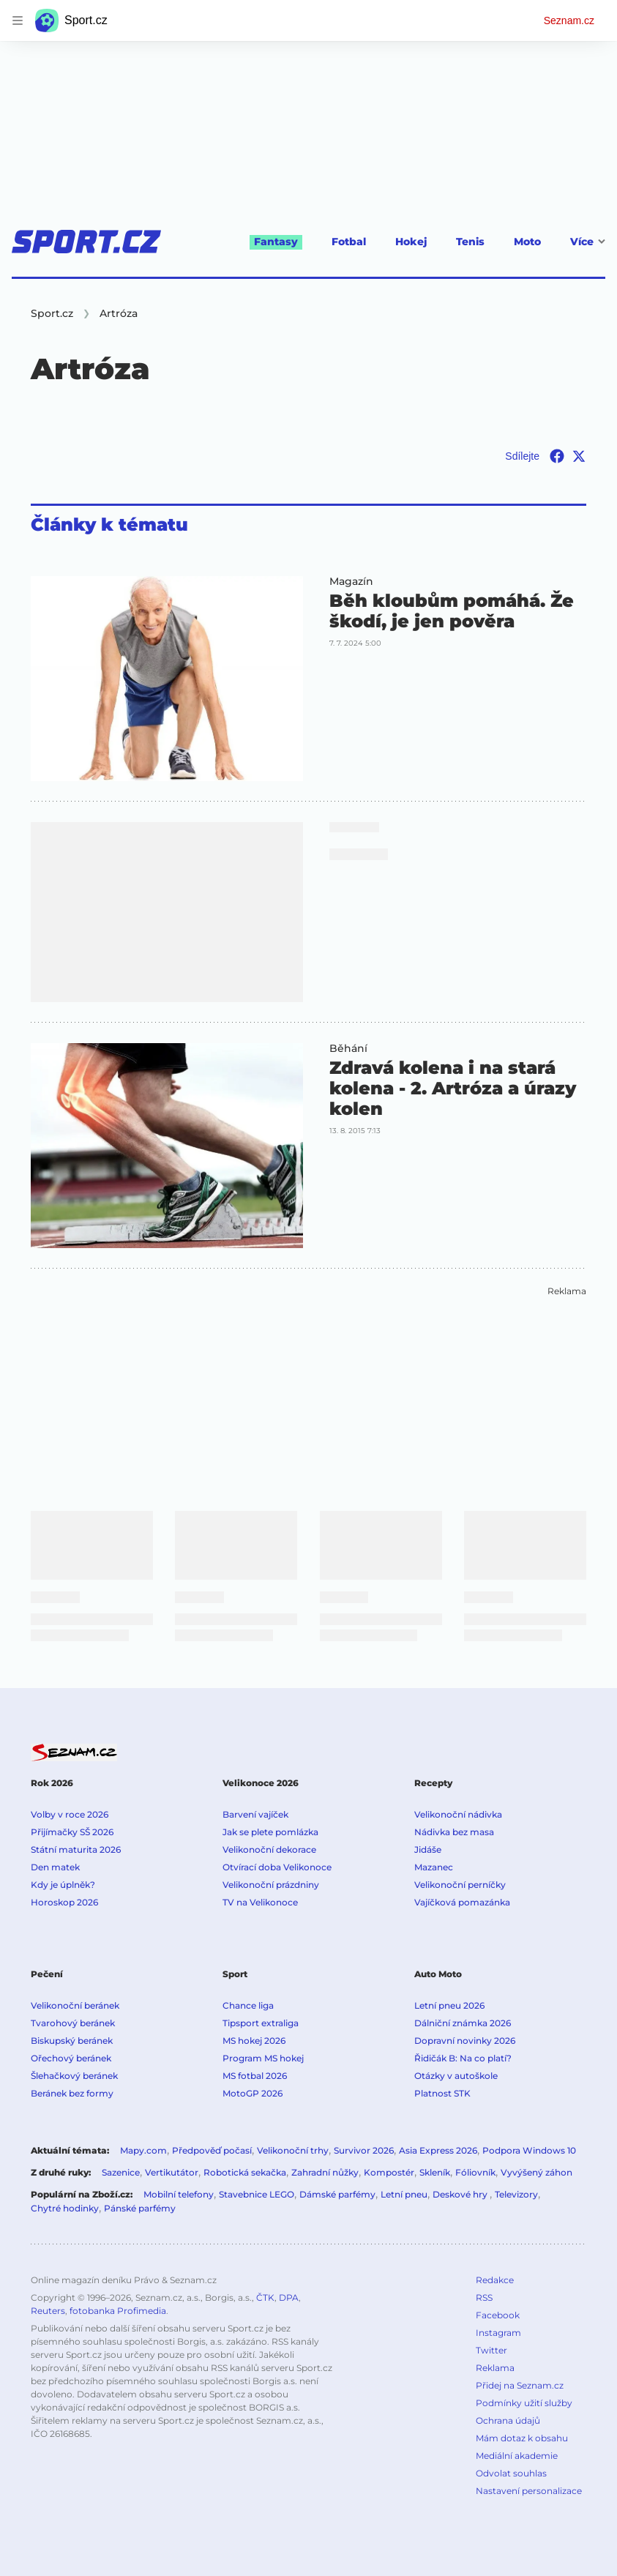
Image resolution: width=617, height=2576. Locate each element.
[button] (167, 678)
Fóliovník (475, 2172)
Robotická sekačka (244, 2172)
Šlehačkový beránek (74, 2075)
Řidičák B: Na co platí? (463, 2058)
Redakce (495, 2279)
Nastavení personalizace (529, 2490)
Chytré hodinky (65, 2208)
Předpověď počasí (212, 2150)
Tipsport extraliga (261, 2022)
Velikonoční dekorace (269, 1849)
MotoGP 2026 (253, 2093)
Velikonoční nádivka (458, 1814)
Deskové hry (461, 2194)
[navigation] (17, 20)
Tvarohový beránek (73, 2022)
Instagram (498, 2332)
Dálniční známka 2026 (462, 2022)
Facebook (498, 2315)
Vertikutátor (171, 2172)
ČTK (265, 2297)
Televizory (516, 2194)
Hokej (411, 241)
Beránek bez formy (72, 2093)
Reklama (495, 2367)
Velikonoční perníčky (460, 1884)
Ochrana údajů (508, 2420)
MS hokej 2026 (254, 2040)
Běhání (348, 1048)
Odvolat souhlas (511, 2473)
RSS (484, 2297)
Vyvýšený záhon (536, 2172)
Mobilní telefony (178, 2194)
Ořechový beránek (71, 2058)
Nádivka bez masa (454, 1831)
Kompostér (389, 2172)
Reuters (48, 2310)
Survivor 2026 (364, 2150)
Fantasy (276, 241)
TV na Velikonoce (260, 1902)
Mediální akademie (517, 2455)
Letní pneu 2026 (449, 2005)
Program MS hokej (263, 2058)
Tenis (470, 241)
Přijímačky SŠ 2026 (72, 1831)
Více (587, 241)
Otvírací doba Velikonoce (277, 1867)
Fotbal (349, 241)
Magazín (351, 581)
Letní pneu (404, 2194)
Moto (527, 241)
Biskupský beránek (72, 2040)
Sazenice (121, 2172)
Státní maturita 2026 (76, 1849)
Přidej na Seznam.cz (520, 2385)
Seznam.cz (569, 20)
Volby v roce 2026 (69, 1814)
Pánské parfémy (140, 2208)
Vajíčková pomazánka (462, 1902)
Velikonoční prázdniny (271, 1884)
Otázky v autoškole (456, 2075)
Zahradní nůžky (325, 2172)
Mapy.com (143, 2150)
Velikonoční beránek (75, 2005)
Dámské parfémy (337, 2194)
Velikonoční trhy (293, 2150)
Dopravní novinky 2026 (464, 2040)
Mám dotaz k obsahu (522, 2438)
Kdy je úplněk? (63, 1884)
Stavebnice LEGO (256, 2194)
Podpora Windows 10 (529, 2150)
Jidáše (427, 1849)
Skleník (434, 2172)
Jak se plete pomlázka (270, 1831)
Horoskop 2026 (64, 1902)
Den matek (55, 1867)
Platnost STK (442, 2093)
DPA (289, 2297)
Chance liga (248, 2005)
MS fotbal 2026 (255, 2075)
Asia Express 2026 (438, 2150)
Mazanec (433, 1867)
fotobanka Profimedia (118, 2310)
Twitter (491, 2350)
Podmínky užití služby (524, 2402)
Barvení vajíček (255, 1814)
